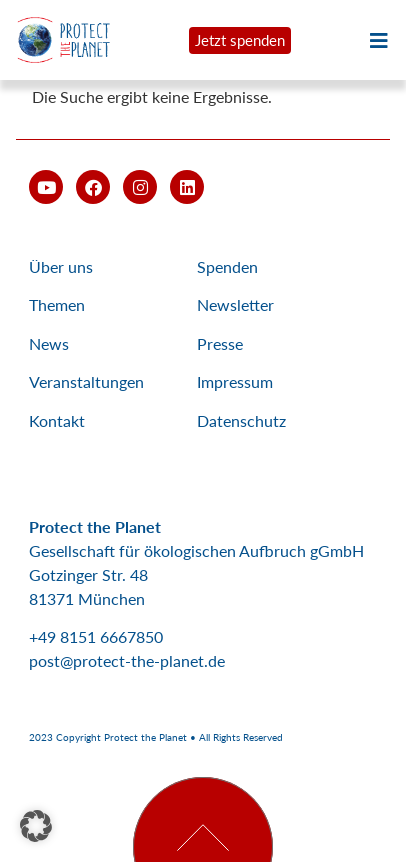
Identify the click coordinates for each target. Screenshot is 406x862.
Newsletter (235, 304)
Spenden (227, 266)
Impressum (235, 381)
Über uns (61, 266)
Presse (220, 343)
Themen (57, 304)
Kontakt (57, 420)
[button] (36, 826)
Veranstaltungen (86, 381)
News (49, 343)
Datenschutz (241, 420)
